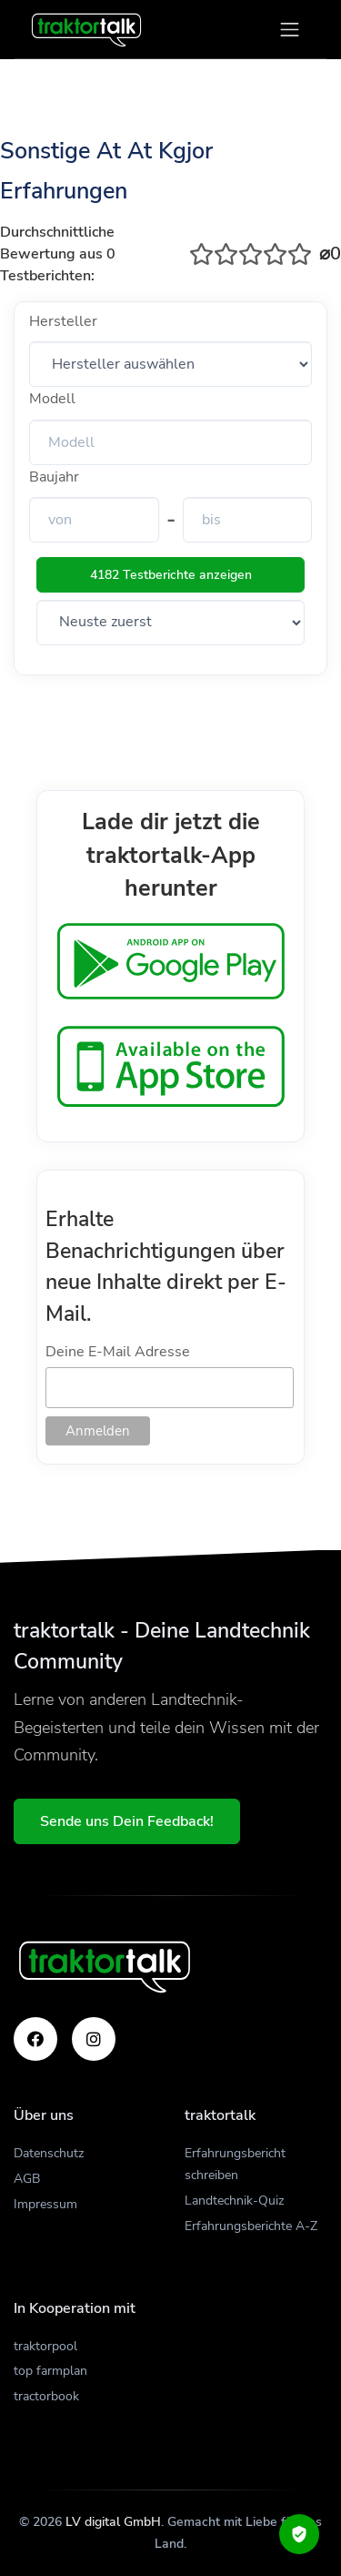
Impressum (45, 2204)
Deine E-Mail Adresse (117, 1352)
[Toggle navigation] (289, 30)
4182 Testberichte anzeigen (171, 574)
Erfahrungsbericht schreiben (235, 2164)
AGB (27, 2178)
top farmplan (50, 2370)
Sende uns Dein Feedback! (127, 1821)
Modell (52, 399)
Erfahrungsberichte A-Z (251, 2226)
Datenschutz (49, 2153)
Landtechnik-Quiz (234, 2200)
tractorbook (46, 2396)
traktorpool (45, 2346)
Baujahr (54, 477)
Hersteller (63, 321)
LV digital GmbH (113, 2521)
